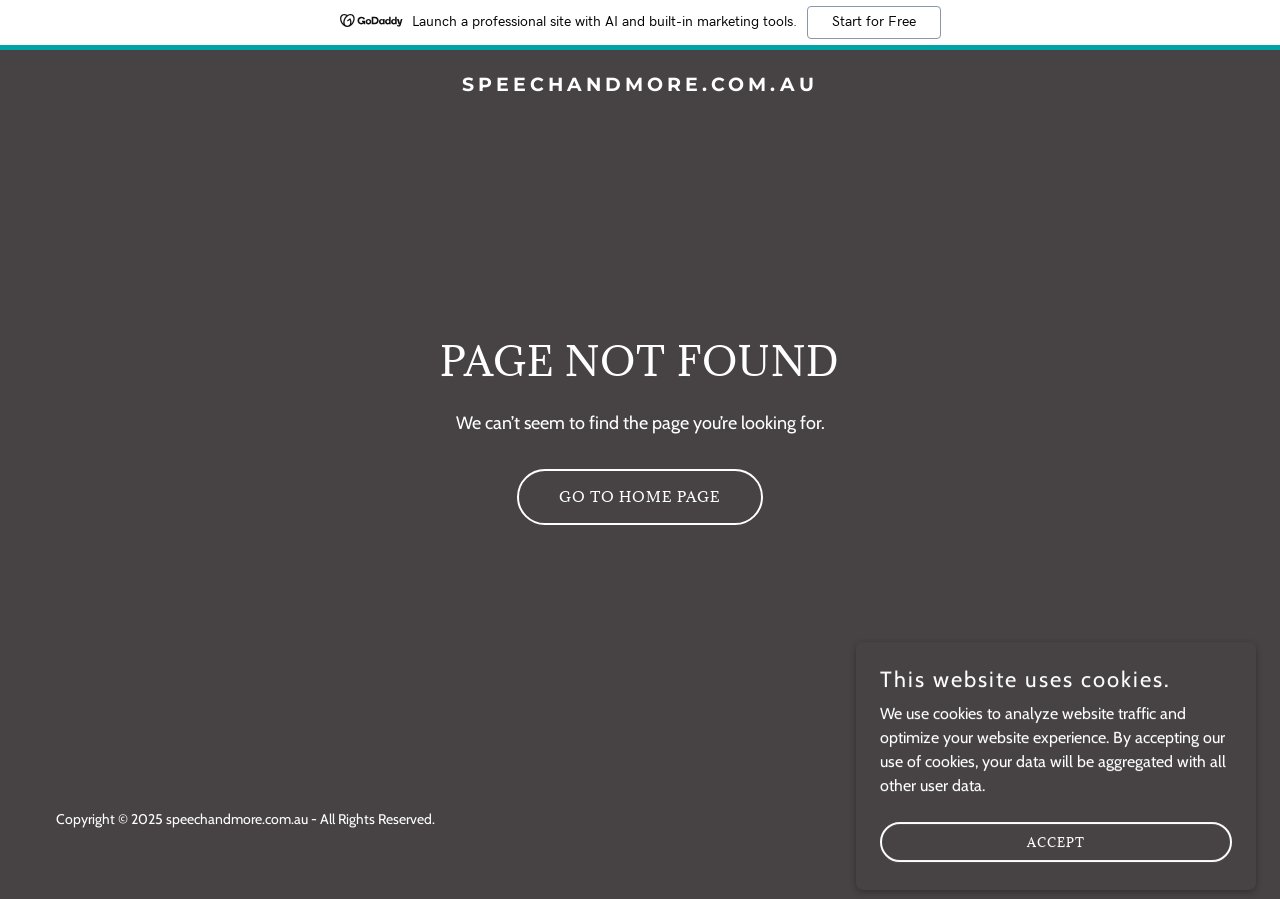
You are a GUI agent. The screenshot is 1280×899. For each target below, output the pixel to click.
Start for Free (874, 22)
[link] (640, 85)
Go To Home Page (640, 496)
